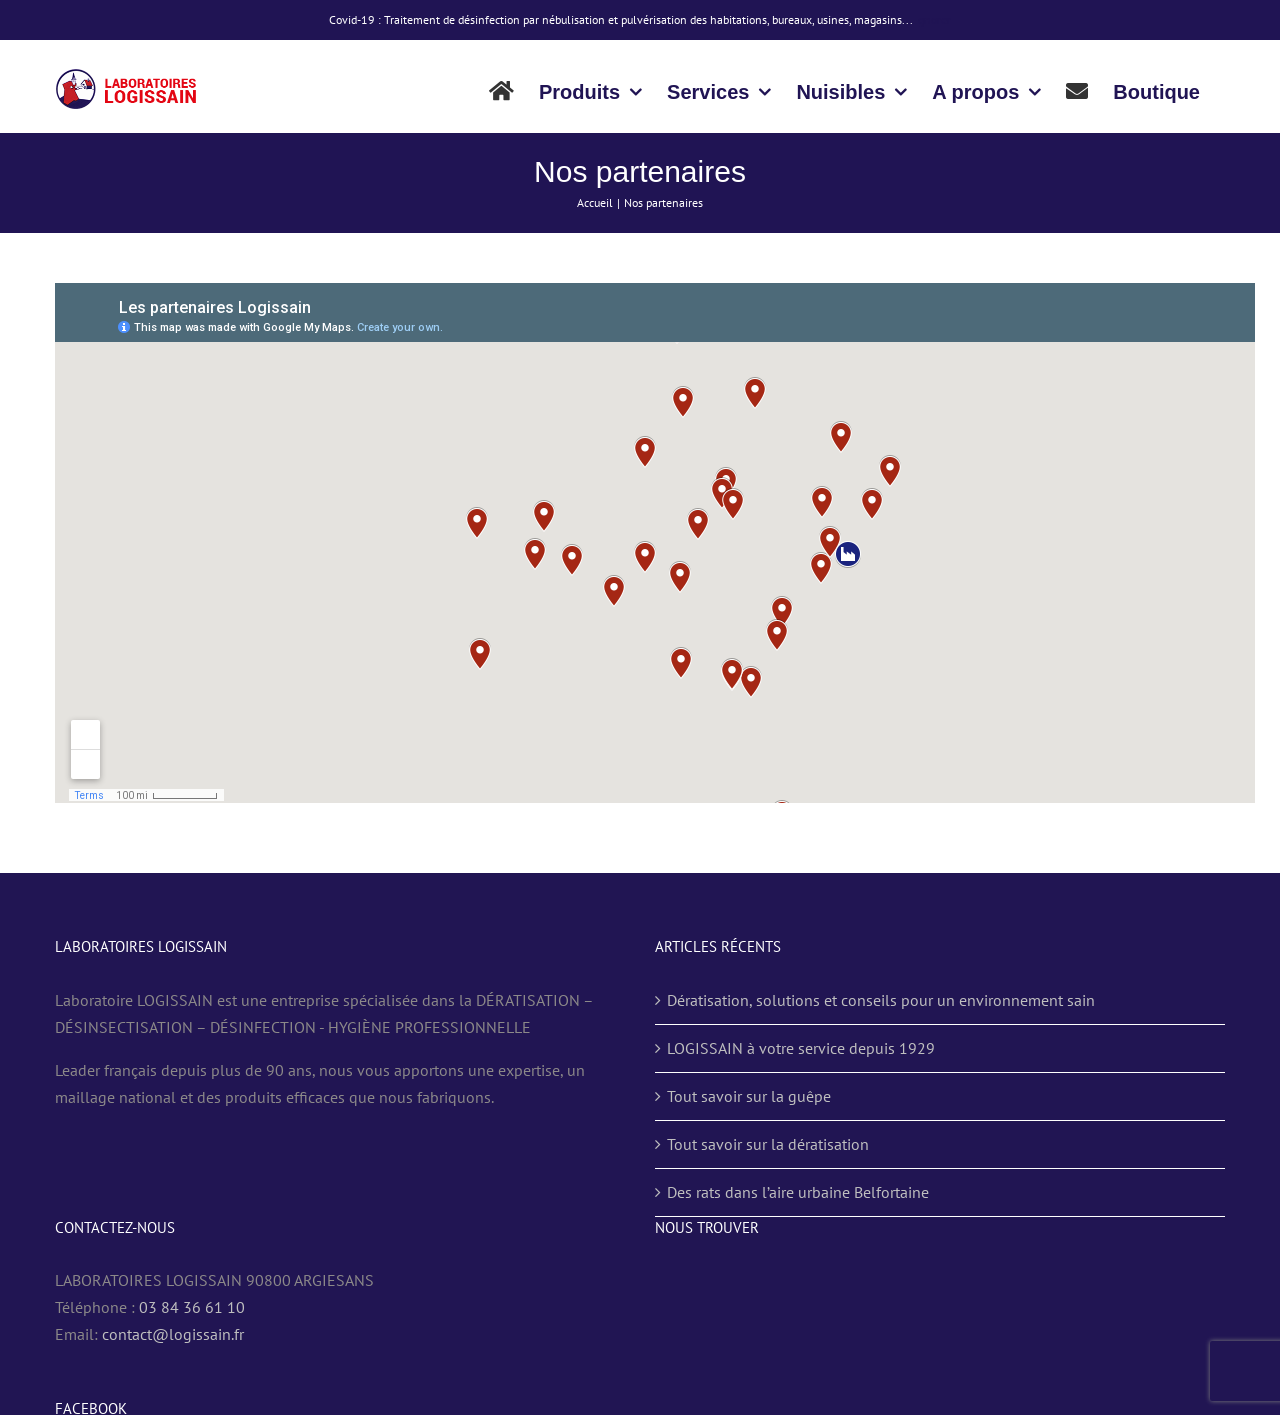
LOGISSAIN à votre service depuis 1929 (801, 1048)
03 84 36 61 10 (192, 1307)
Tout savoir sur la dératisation (768, 1144)
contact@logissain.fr (173, 1334)
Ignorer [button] (933, 19)
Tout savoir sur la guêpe (749, 1096)
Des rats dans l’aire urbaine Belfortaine (798, 1192)
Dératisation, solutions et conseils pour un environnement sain (881, 1000)
